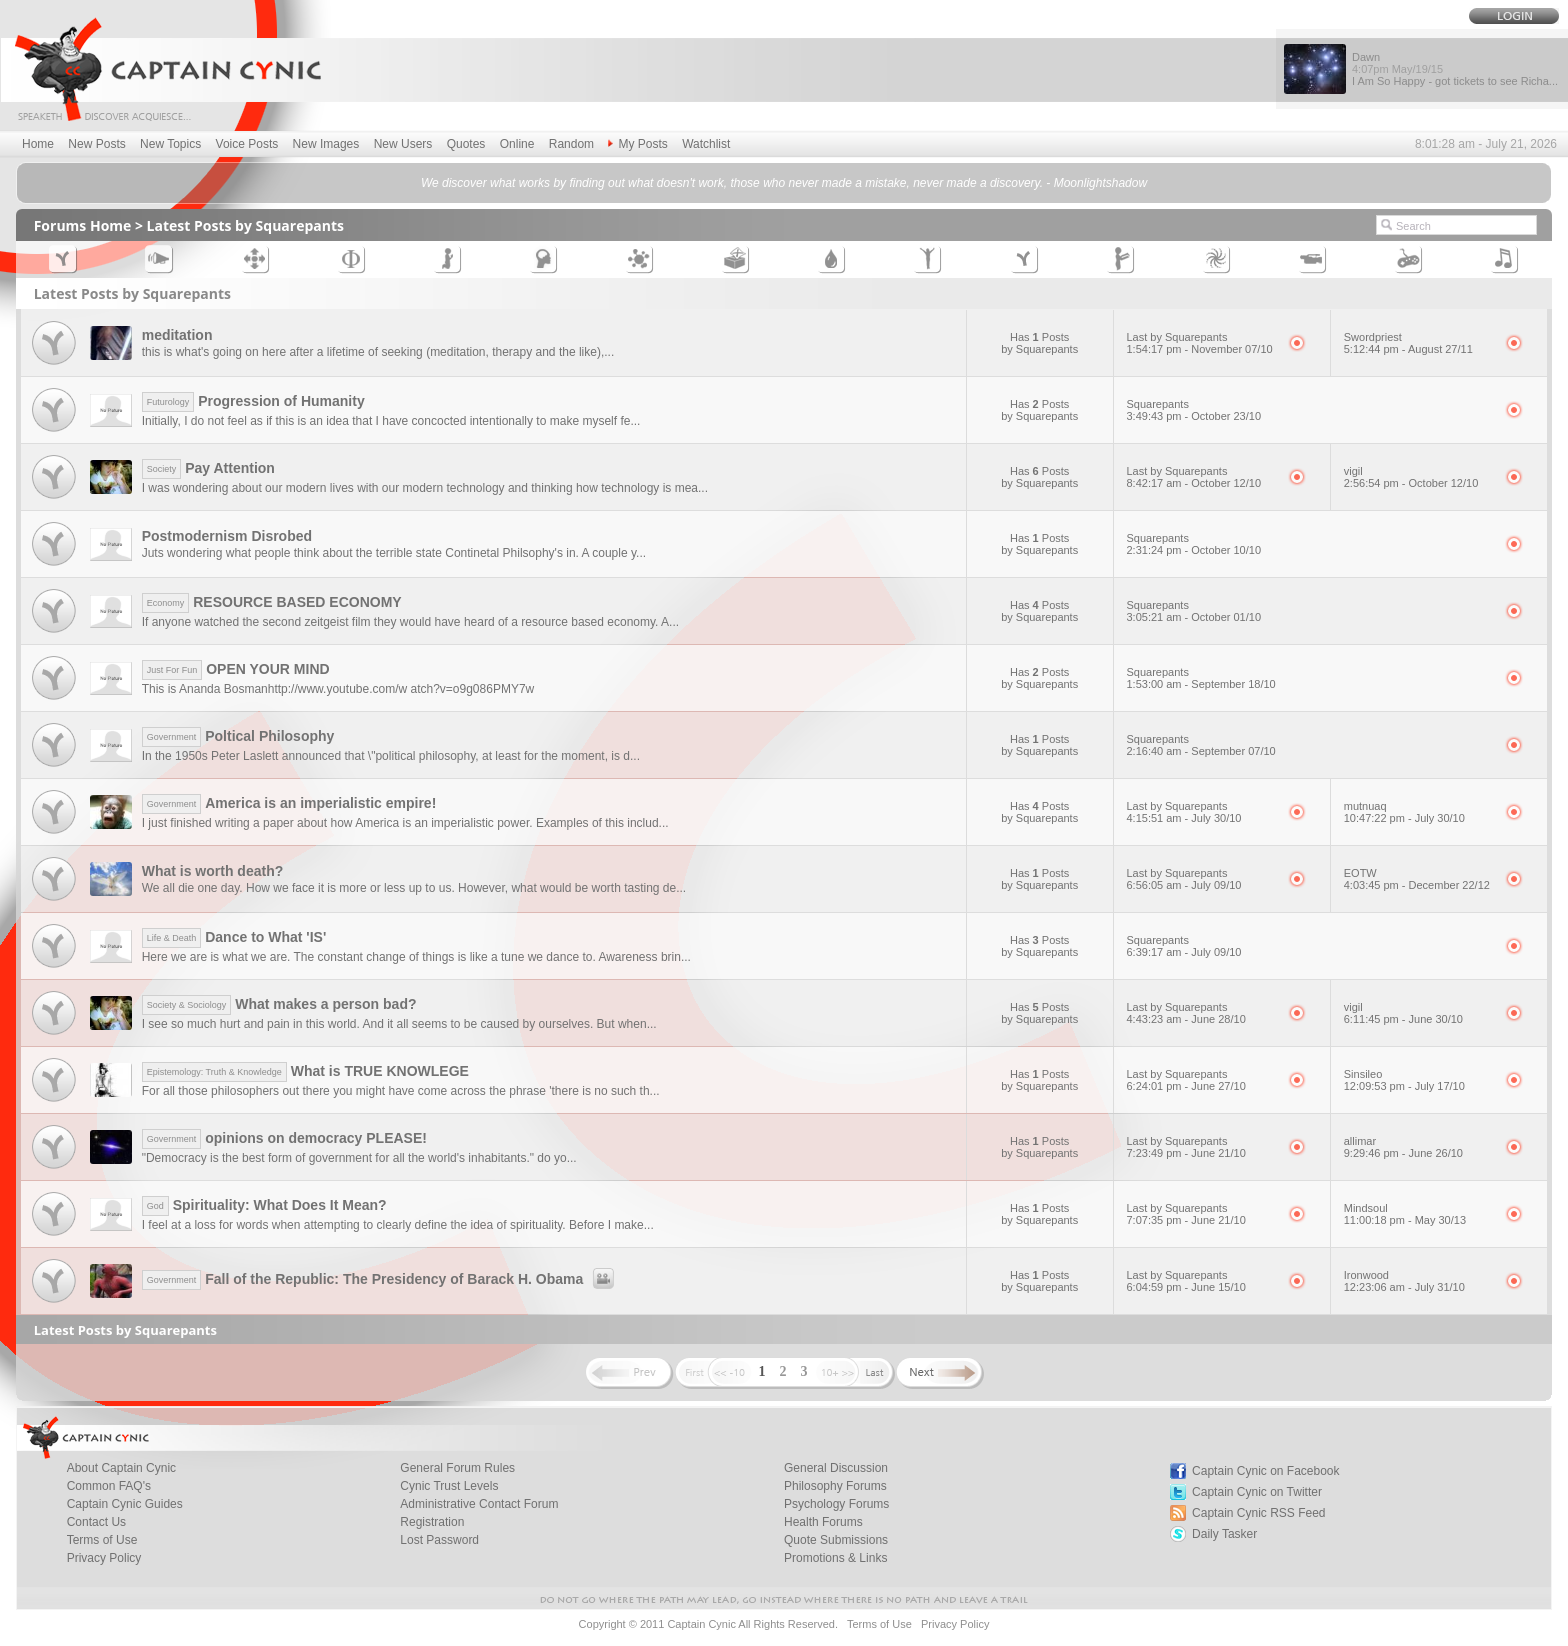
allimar (1360, 1141)
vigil (1353, 471)
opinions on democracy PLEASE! (284, 1138)
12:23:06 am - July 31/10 (1404, 1287)
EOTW (1360, 873)
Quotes (466, 144)
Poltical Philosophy (238, 736)
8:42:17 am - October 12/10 (1194, 483)
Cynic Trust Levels (449, 1486)
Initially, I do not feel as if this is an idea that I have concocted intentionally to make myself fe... (391, 421)
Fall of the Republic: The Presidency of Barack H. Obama (381, 1279)
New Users (403, 144)
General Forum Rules (457, 1468)
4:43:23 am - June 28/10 (1186, 1019)
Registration (432, 1522)
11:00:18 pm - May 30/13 (1405, 1220)
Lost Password (439, 1540)
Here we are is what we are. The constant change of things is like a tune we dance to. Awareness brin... (416, 957)
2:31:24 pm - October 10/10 (1194, 550)
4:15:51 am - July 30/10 (1184, 818)
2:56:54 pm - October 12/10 (1411, 483)
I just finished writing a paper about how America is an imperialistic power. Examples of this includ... (405, 823)
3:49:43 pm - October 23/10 (1194, 416)
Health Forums (823, 1522)
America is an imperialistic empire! (289, 803)
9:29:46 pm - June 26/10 (1403, 1153)
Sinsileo (1363, 1074)
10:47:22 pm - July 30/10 (1404, 818)
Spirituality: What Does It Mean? (264, 1205)
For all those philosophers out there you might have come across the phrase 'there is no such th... (401, 1091)
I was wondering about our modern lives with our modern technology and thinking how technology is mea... (425, 488)
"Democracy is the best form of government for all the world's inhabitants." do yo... (359, 1158)
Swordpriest (1373, 337)
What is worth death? (213, 871)
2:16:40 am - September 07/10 (1201, 751)
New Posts (96, 144)
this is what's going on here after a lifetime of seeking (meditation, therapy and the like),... (378, 352)
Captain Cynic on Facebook (1265, 1471)
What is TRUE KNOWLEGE (305, 1071)
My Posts (637, 144)
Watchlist (706, 144)
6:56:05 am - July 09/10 (1184, 885)
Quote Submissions (836, 1540)
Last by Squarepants (1177, 337)
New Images (326, 144)
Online (517, 144)
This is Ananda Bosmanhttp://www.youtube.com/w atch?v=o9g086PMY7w (338, 689)
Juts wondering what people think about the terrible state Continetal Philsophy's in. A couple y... (394, 553)
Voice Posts (247, 144)
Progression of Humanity (253, 401)
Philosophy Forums (835, 1486)
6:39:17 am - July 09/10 (1184, 952)
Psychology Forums (836, 1504)
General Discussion (836, 1468)
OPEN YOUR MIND (236, 669)
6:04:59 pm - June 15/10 (1186, 1287)
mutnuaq (1365, 806)
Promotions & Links (835, 1558)
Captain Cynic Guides (125, 1504)
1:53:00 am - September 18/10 (1201, 684)
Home (38, 144)
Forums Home (83, 225)
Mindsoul (1366, 1208)
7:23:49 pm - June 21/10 (1186, 1153)
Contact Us (96, 1522)
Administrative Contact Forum (479, 1504)
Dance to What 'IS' (234, 937)
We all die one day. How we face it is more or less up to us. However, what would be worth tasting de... (414, 888)
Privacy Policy (104, 1558)
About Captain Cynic (121, 1468)
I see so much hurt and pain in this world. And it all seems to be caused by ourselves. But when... (399, 1024)
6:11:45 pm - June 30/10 (1403, 1019)
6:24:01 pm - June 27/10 (1186, 1086)
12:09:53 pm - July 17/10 (1404, 1086)
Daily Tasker (1224, 1534)
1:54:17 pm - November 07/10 (1200, 349)
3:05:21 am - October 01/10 (1194, 617)
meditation (177, 335)
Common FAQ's (109, 1486)
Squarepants (1158, 404)
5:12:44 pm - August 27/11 (1408, 349)
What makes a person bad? (279, 1004)
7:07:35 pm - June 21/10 (1186, 1220)
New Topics (170, 144)
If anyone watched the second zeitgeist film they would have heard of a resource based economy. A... (410, 622)
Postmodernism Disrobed (227, 536)
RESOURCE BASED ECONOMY (272, 602)
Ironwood (1366, 1275)
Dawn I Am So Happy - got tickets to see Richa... (1455, 69)
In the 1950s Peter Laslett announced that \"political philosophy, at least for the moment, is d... (391, 756)
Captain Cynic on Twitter (1257, 1492)
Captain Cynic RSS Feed (1258, 1513)
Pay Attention (208, 468)
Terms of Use (102, 1540)
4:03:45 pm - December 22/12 (1417, 885)
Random (571, 144)
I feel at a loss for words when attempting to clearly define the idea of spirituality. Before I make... (398, 1225)
